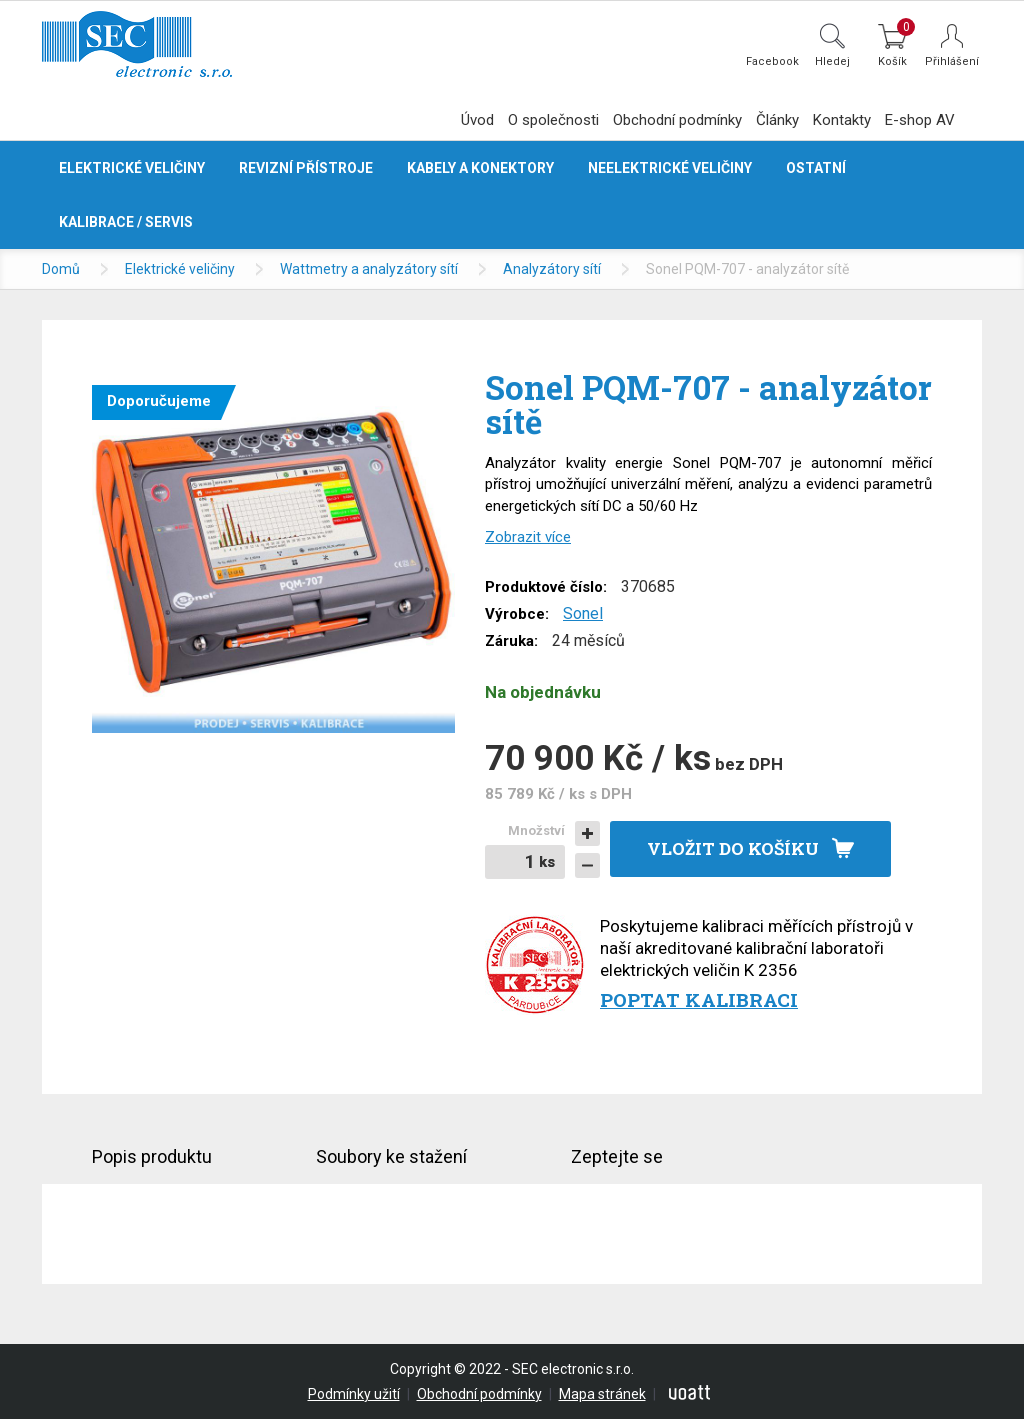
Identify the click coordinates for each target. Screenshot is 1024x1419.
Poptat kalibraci (699, 999)
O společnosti (553, 120)
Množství (536, 830)
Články (777, 120)
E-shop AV (920, 120)
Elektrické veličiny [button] (132, 168)
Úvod (477, 120)
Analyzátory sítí (552, 269)
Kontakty (842, 120)
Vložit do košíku (733, 848)
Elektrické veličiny (180, 269)
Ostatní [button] (816, 168)
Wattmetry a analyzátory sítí (369, 269)
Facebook (772, 61)
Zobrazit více (528, 537)
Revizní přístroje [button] (306, 168)
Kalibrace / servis (126, 222)
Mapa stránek (602, 1394)
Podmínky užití (354, 1394)
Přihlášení (952, 61)
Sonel (583, 613)
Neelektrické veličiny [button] (670, 168)
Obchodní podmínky (677, 120)
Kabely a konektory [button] (480, 168)
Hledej (832, 61)
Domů (61, 269)
